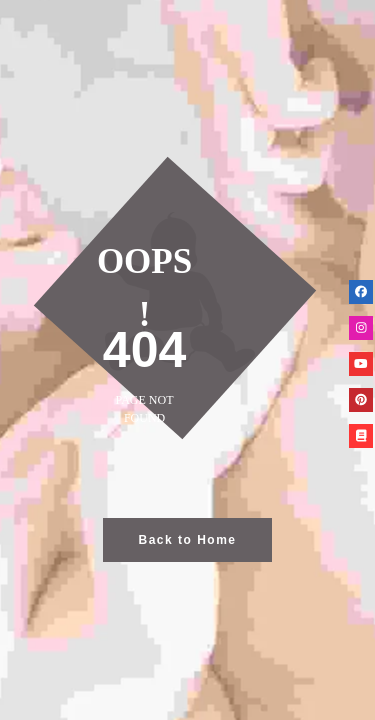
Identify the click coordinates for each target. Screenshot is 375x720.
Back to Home (187, 540)
